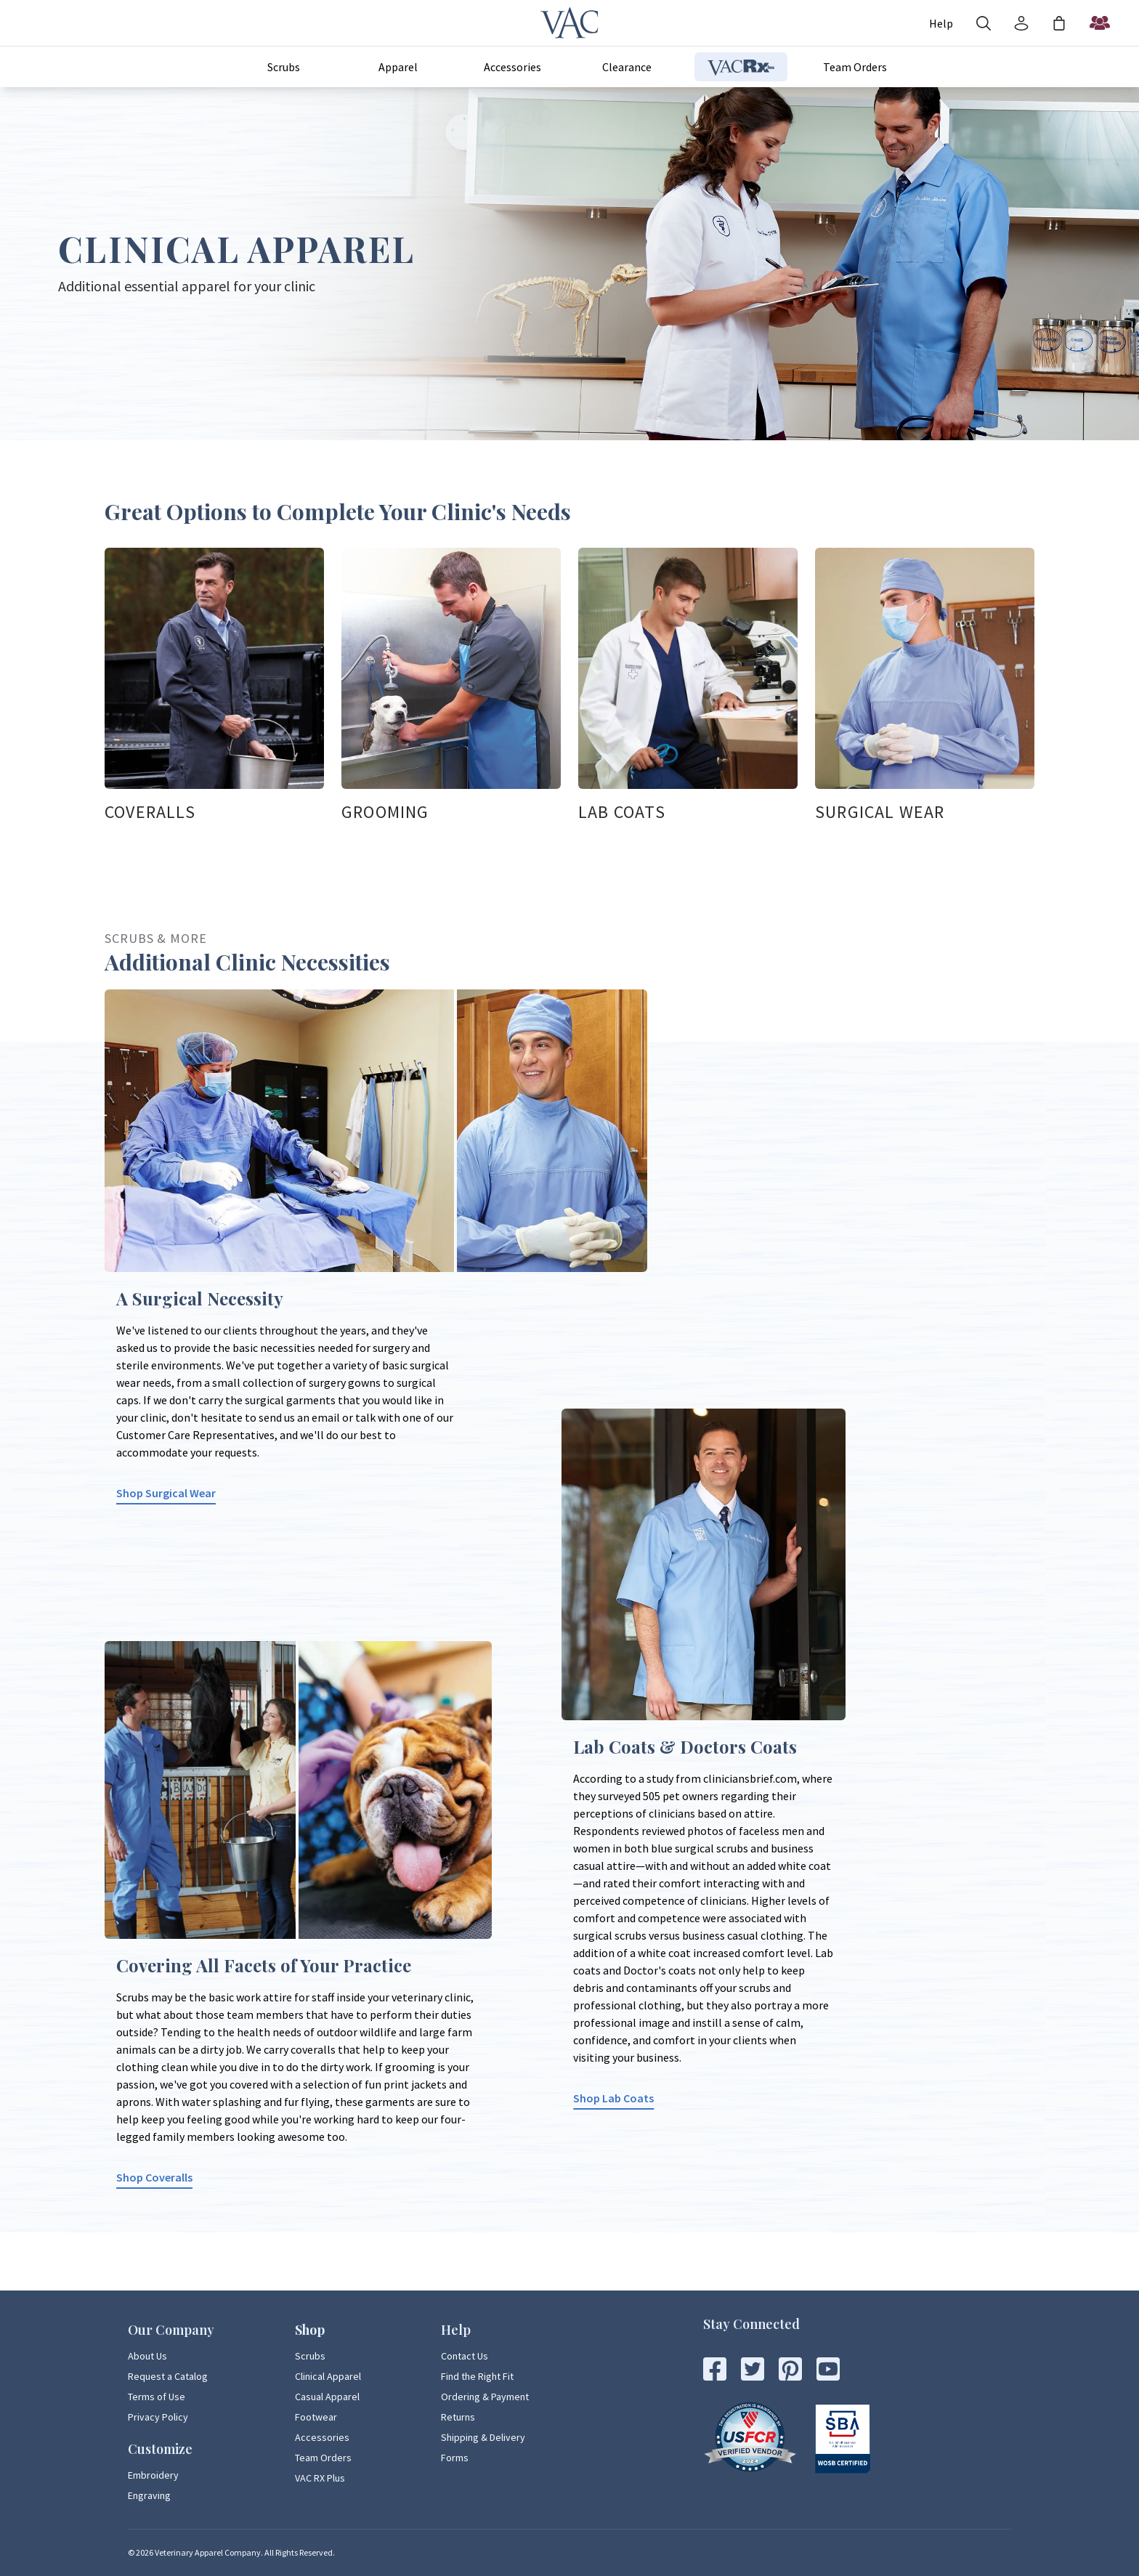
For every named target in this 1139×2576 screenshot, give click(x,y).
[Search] (983, 23)
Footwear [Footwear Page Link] (316, 2416)
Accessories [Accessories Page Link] (322, 2437)
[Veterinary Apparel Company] (569, 22)
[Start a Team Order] (1100, 23)
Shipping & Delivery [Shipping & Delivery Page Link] (483, 2437)
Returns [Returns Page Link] (458, 2416)
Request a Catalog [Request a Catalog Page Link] (168, 2376)
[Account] (941, 23)
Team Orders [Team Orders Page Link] (323, 2457)
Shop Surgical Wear (166, 1493)
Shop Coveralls (154, 2177)
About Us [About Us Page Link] (147, 2355)
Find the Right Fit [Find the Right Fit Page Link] (477, 2376)
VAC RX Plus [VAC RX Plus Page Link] (320, 2477)
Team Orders (855, 67)
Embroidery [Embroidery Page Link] (153, 2475)
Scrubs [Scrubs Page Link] (310, 2355)
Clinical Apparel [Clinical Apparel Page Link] (328, 2376)
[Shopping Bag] (1059, 23)
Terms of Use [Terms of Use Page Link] (156, 2396)
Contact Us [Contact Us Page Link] (464, 2355)
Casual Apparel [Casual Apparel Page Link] (327, 2396)
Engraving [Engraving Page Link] (149, 2495)
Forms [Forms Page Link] (455, 2457)
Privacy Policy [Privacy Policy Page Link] (158, 2416)
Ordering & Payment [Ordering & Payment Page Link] (485, 2396)
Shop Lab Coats (613, 2098)
